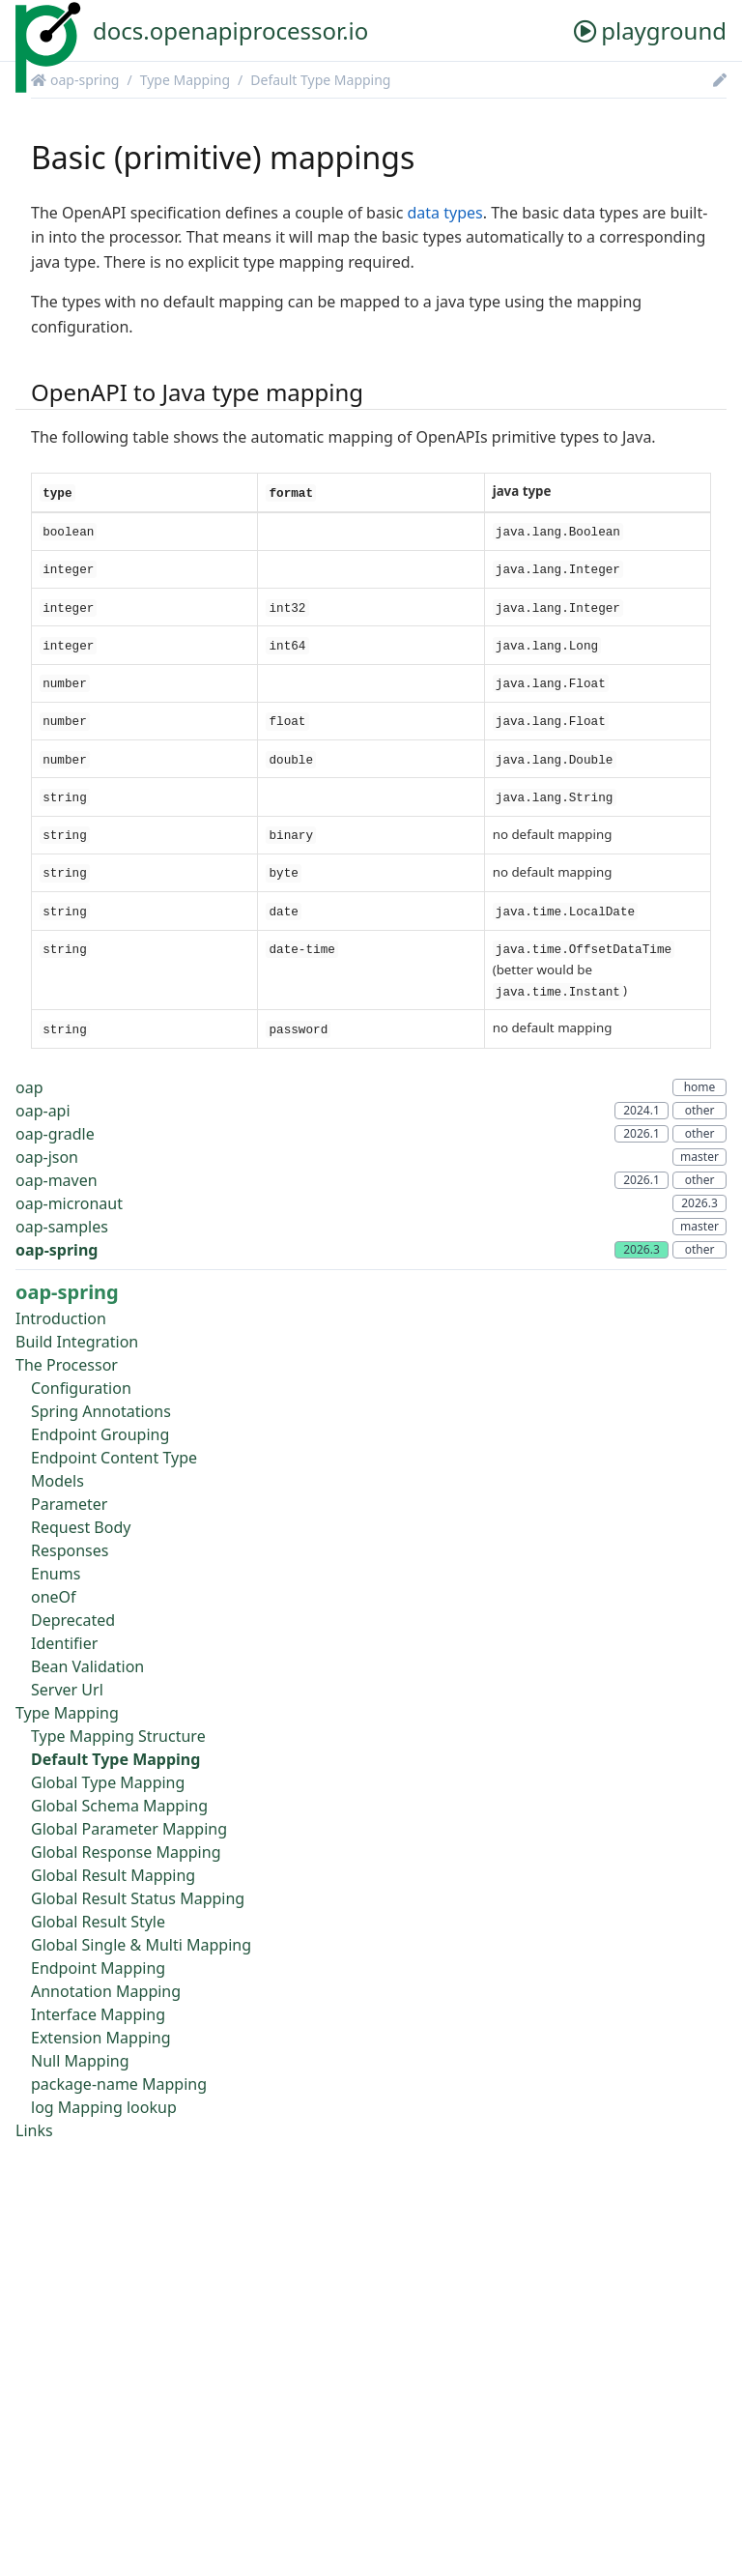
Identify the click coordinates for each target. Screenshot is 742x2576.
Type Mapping (185, 80)
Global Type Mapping (108, 1782)
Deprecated (73, 1620)
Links (34, 2130)
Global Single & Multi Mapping (141, 1944)
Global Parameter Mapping (129, 1828)
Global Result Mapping (113, 1875)
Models (57, 1480)
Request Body (80, 1527)
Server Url (67, 1689)
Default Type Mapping (320, 80)
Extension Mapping (101, 2037)
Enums (55, 1573)
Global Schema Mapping (119, 1805)
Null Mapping (80, 2060)
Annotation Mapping (106, 1991)
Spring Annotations (101, 1411)
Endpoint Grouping (100, 1434)
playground (650, 30)
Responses (69, 1550)
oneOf (53, 1596)
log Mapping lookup (104, 2107)
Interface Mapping (98, 2014)
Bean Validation (87, 1666)
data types (445, 212)
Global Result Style (98, 1921)
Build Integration (76, 1341)
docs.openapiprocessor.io (230, 30)
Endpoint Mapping (98, 1968)
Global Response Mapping (125, 1852)
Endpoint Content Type (114, 1457)
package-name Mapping (119, 2084)
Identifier (64, 1643)
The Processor (66, 1364)
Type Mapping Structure (118, 1736)
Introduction (60, 1318)
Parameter (69, 1504)
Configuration (81, 1388)
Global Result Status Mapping (137, 1898)
